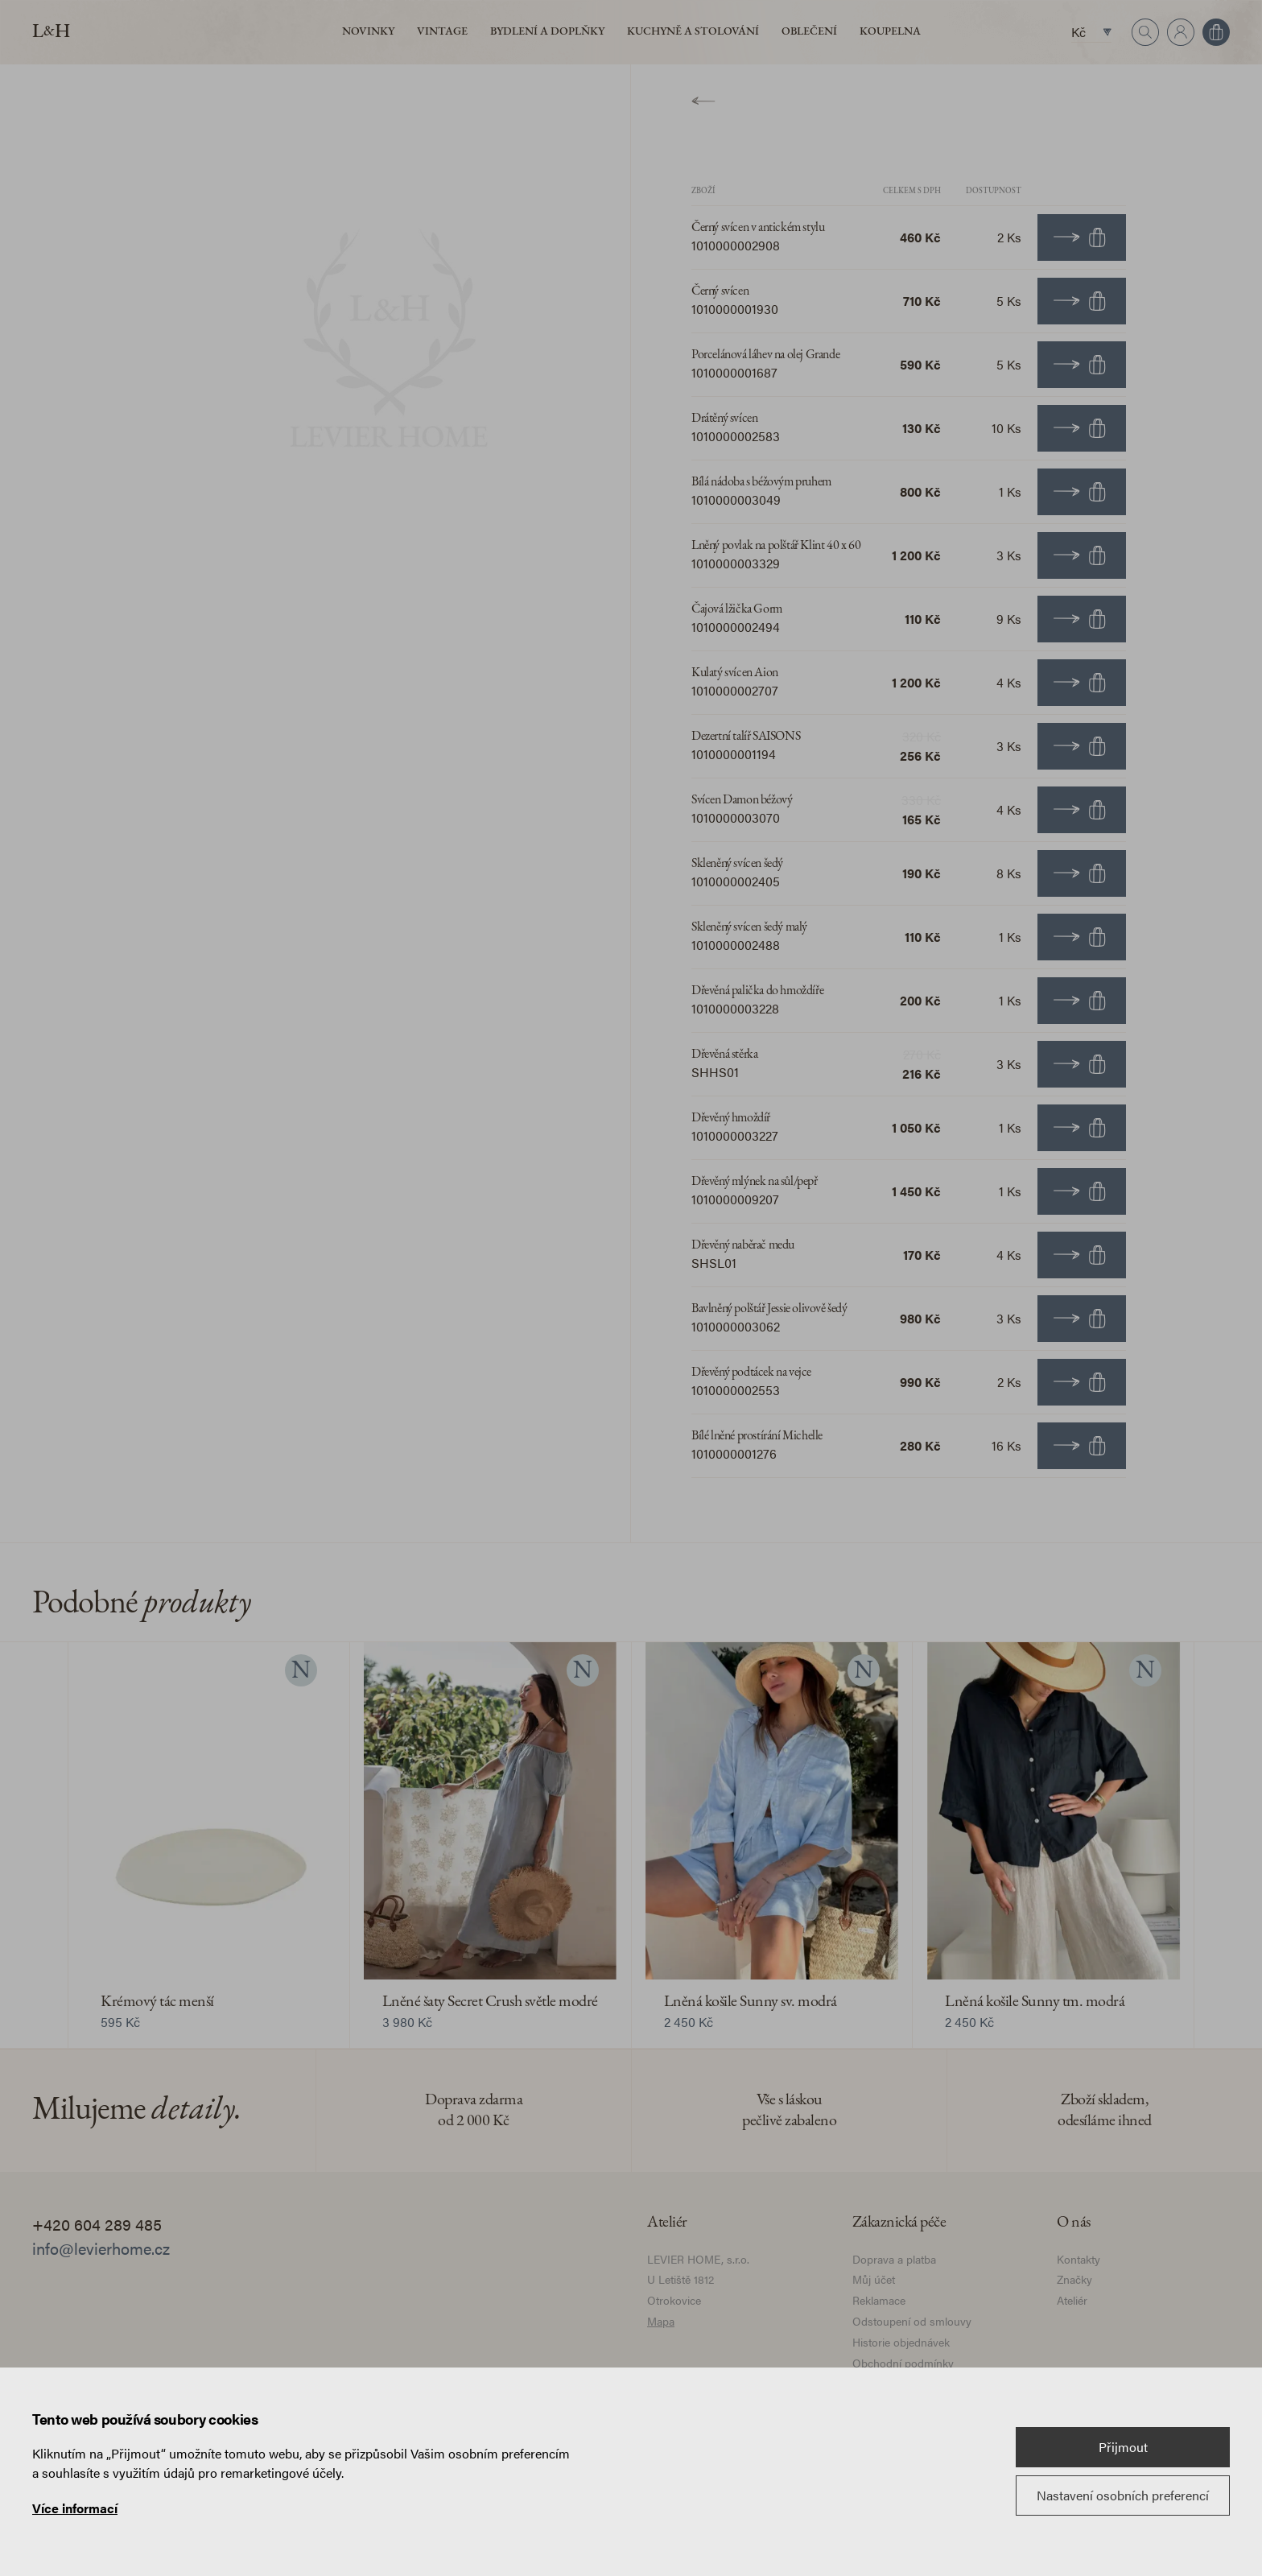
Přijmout (1123, 2447)
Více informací (75, 2508)
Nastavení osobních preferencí (1123, 2495)
